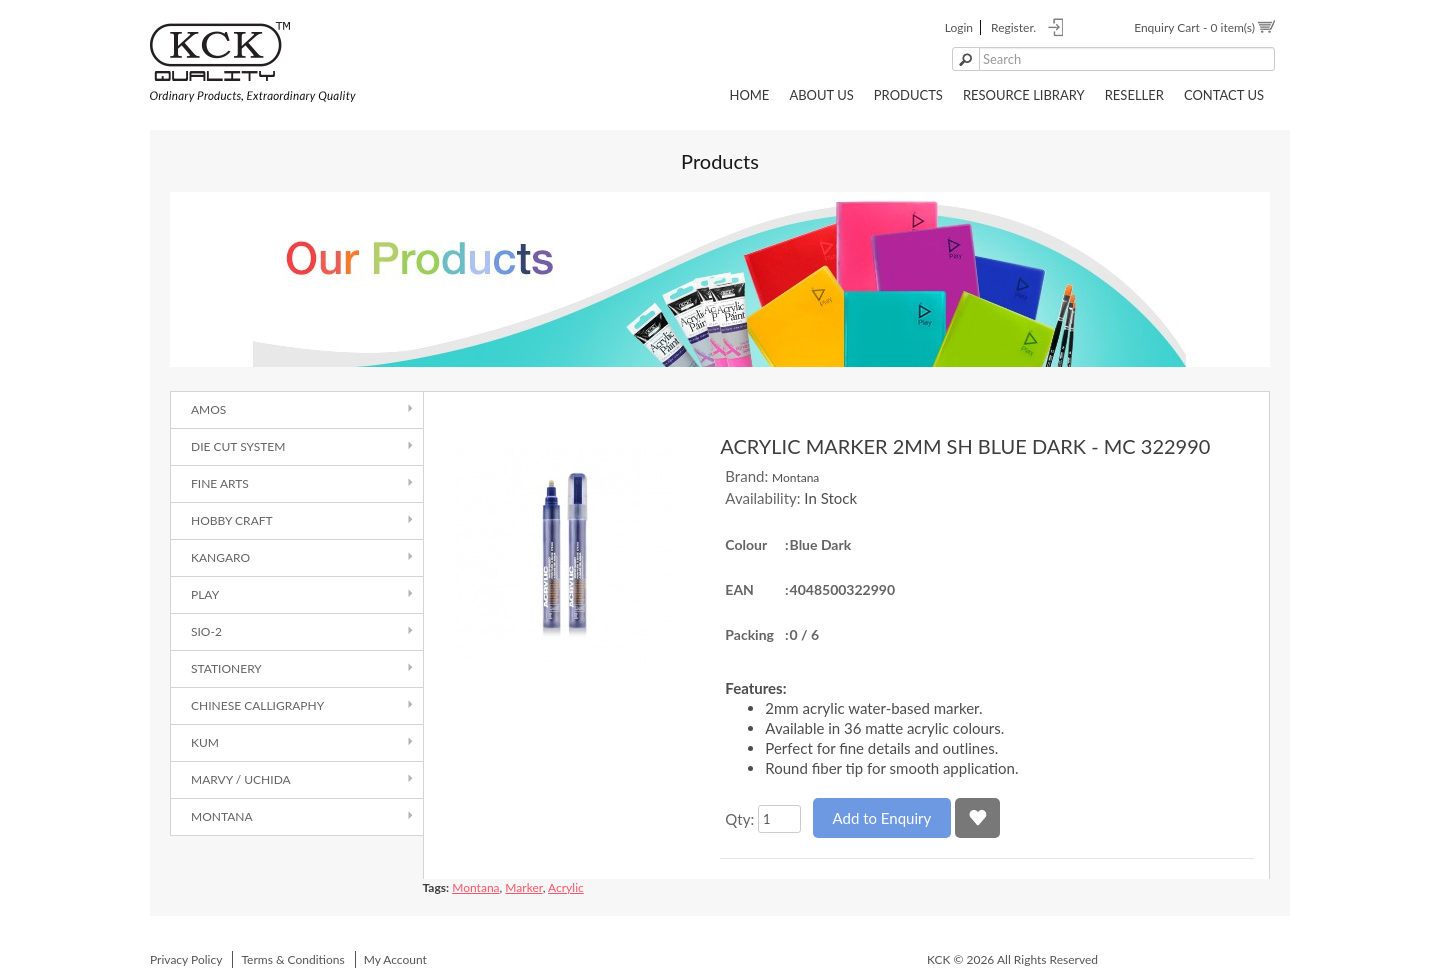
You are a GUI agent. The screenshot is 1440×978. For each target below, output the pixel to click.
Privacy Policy (186, 959)
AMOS (208, 409)
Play (205, 594)
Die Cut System (238, 446)
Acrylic (566, 887)
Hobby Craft (232, 520)
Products (908, 95)
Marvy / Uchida (241, 779)
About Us (821, 95)
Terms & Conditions (292, 959)
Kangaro (220, 557)
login (959, 27)
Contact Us (1224, 95)
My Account (395, 959)
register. (1013, 27)
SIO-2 (206, 631)
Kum (205, 742)
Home (749, 95)
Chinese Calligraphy (257, 705)
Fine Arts (220, 483)
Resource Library (1024, 95)
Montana (222, 816)
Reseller (1134, 95)
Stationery (226, 668)
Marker (523, 887)
